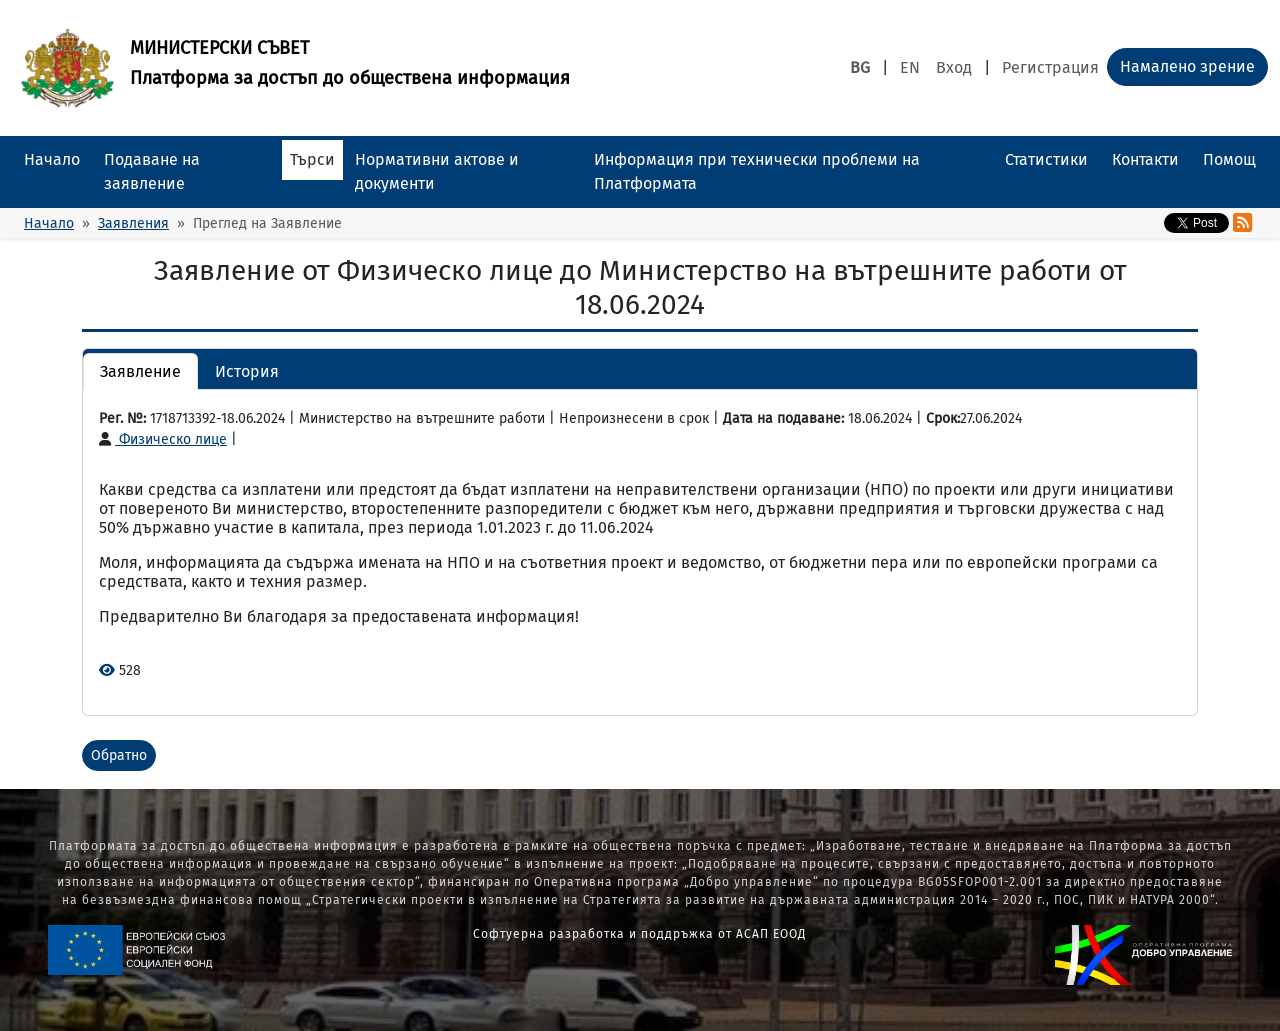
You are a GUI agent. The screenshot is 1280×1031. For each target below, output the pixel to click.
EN (910, 67)
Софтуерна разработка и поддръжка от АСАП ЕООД (639, 934)
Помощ (1229, 159)
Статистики (1046, 159)
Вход (954, 67)
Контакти (1145, 159)
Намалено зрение (1187, 66)
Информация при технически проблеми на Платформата (757, 171)
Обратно (119, 755)
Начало (52, 159)
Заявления (133, 223)
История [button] (247, 371)
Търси (312, 159)
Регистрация (1050, 67)
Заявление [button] (140, 371)
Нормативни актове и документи (437, 171)
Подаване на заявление (152, 171)
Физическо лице (163, 439)
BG (860, 67)
